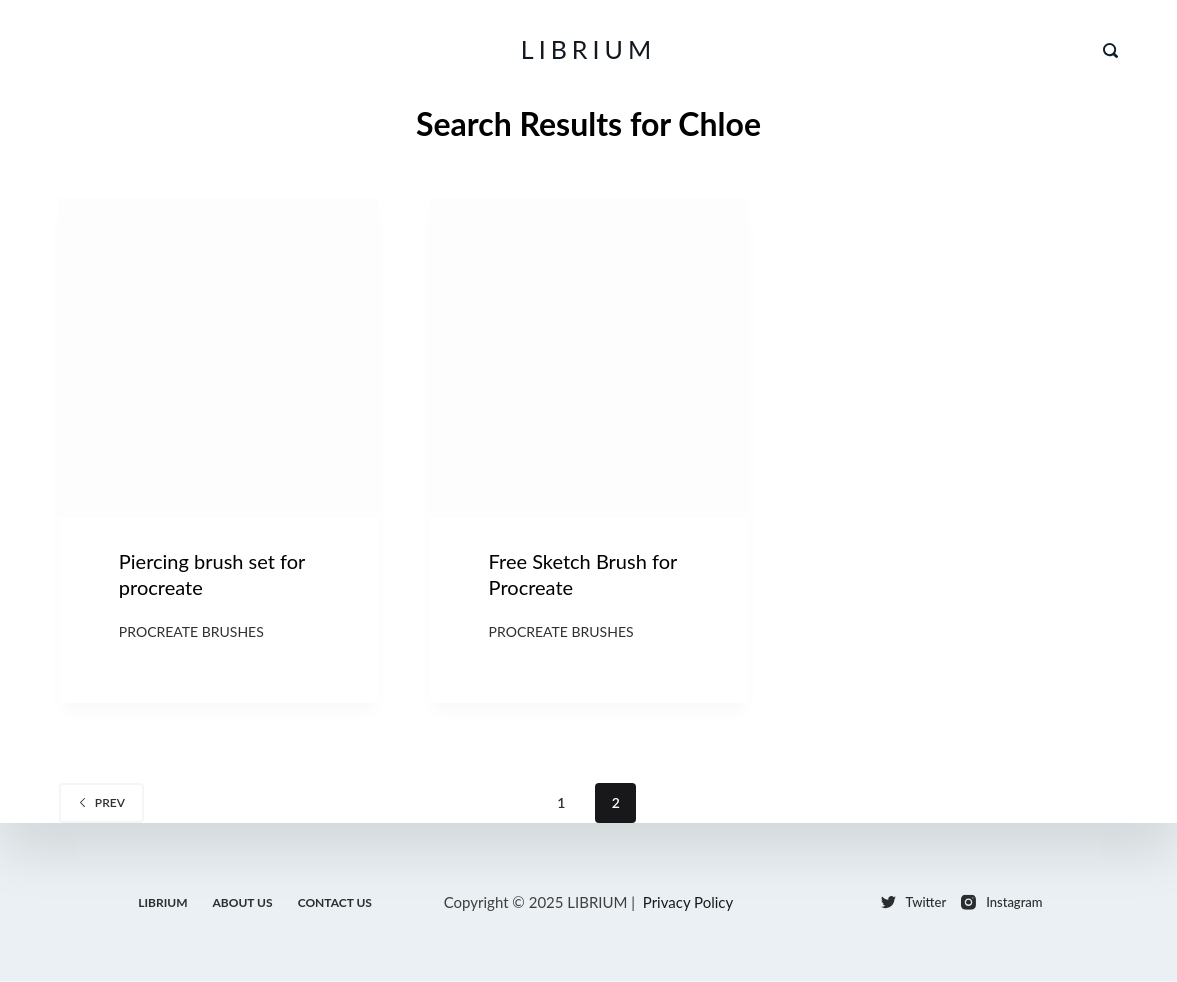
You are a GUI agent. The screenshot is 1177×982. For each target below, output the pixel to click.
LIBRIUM (588, 49)
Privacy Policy (688, 902)
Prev (101, 802)
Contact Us (335, 901)
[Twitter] (914, 902)
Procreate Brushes (191, 631)
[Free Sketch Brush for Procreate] (589, 358)
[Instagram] (1001, 902)
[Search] (1110, 50)
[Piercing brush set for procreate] (219, 358)
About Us (243, 901)
